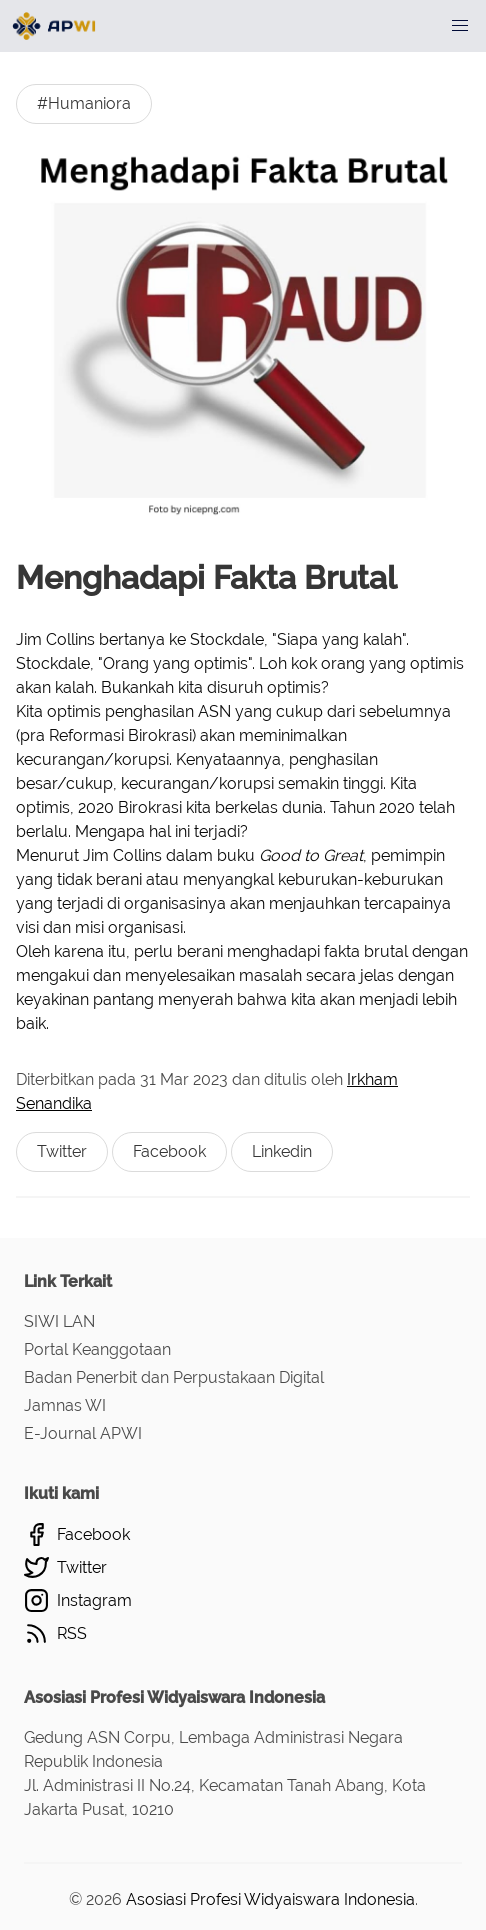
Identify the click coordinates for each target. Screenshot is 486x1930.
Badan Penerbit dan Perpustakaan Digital (174, 1377)
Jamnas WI (65, 1405)
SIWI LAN (59, 1321)
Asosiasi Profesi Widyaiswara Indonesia (270, 1899)
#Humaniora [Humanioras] (84, 103)
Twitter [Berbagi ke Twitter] (62, 1151)
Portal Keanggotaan (97, 1349)
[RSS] (243, 1633)
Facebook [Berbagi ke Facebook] (169, 1151)
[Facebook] (243, 1534)
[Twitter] (243, 1567)
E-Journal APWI (83, 1433)
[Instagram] (243, 1600)
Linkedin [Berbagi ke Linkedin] (282, 1151)
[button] (460, 26)
